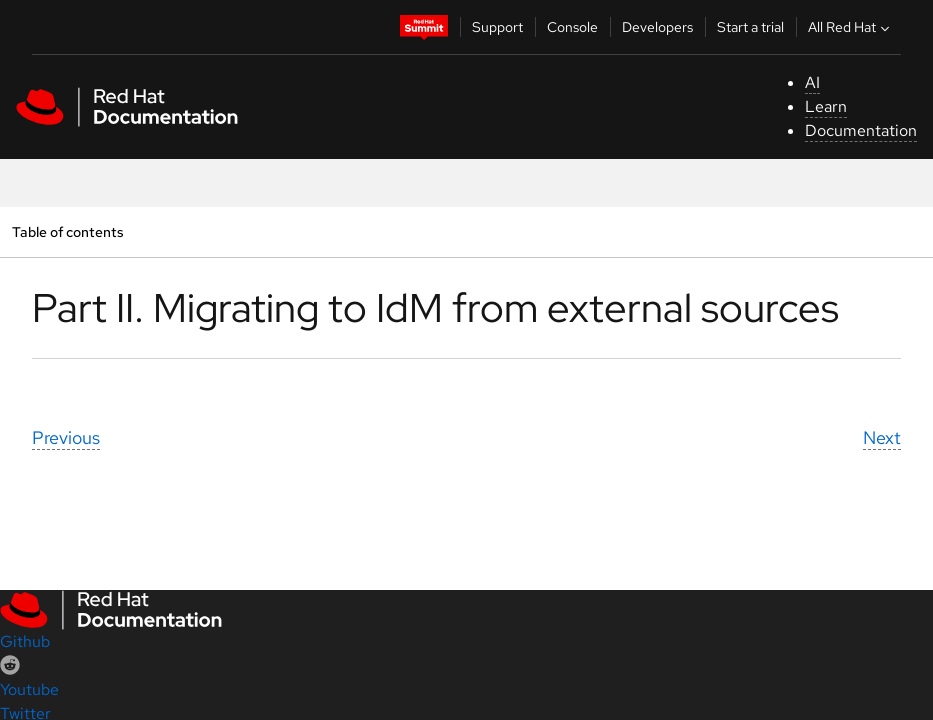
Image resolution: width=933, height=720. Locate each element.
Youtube (29, 689)
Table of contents (67, 231)
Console (572, 27)
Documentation (861, 130)
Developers (657, 27)
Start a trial (750, 27)
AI (812, 82)
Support (497, 27)
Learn (826, 106)
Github (25, 641)
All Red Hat (851, 27)
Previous (66, 437)
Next (882, 437)
